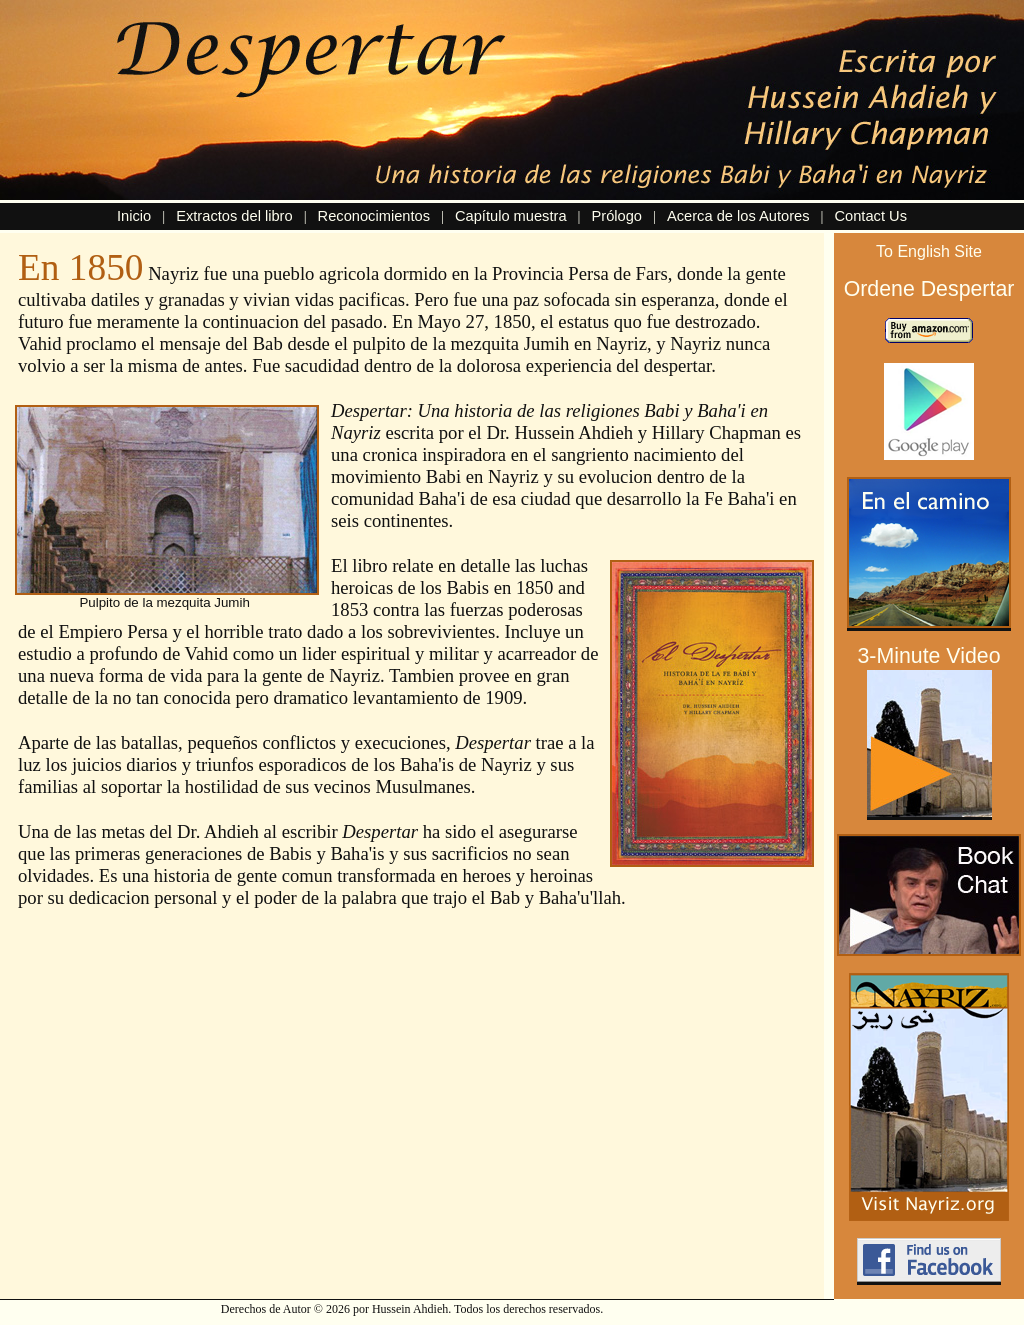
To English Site (929, 251)
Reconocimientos (374, 216)
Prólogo (617, 216)
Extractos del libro (234, 216)
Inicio (134, 216)
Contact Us (870, 216)
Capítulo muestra (511, 216)
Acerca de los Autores (738, 216)
